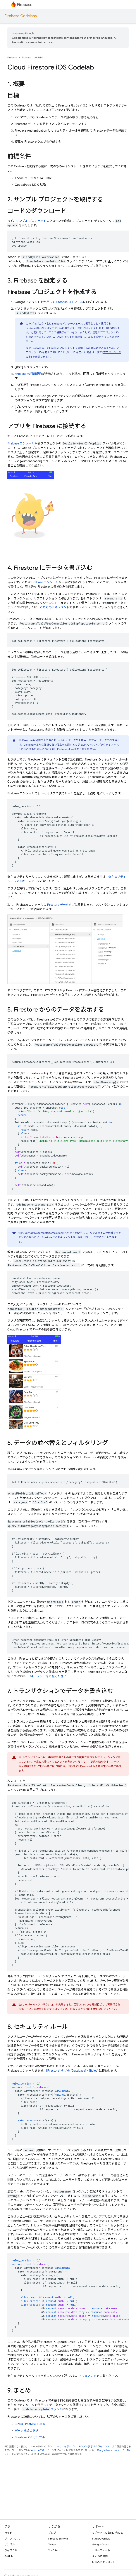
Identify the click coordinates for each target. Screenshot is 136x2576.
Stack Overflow (101, 2538)
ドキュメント (88, 2376)
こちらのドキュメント (54, 607)
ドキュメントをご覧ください (47, 1676)
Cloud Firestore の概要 (30, 2424)
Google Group (100, 2544)
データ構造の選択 (26, 2431)
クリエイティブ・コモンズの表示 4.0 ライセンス (83, 2446)
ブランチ (42, 2409)
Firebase (12, 57)
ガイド (8, 2532)
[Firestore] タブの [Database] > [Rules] (72, 2071)
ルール (43, 793)
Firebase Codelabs (20, 16)
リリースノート (101, 2550)
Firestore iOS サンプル (30, 2437)
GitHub (8, 2556)
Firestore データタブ (61, 905)
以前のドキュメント (103, 2562)
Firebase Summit (58, 2538)
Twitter (52, 2544)
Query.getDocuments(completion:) (43, 1232)
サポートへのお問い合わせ (107, 2532)
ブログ (52, 2532)
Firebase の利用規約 (28, 374)
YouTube (53, 2550)
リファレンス (12, 2538)
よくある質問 (100, 2556)
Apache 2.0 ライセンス (43, 2450)
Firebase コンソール (69, 302)
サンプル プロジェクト (31, 221)
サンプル (9, 2544)
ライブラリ (10, 2550)
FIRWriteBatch (86, 1766)
